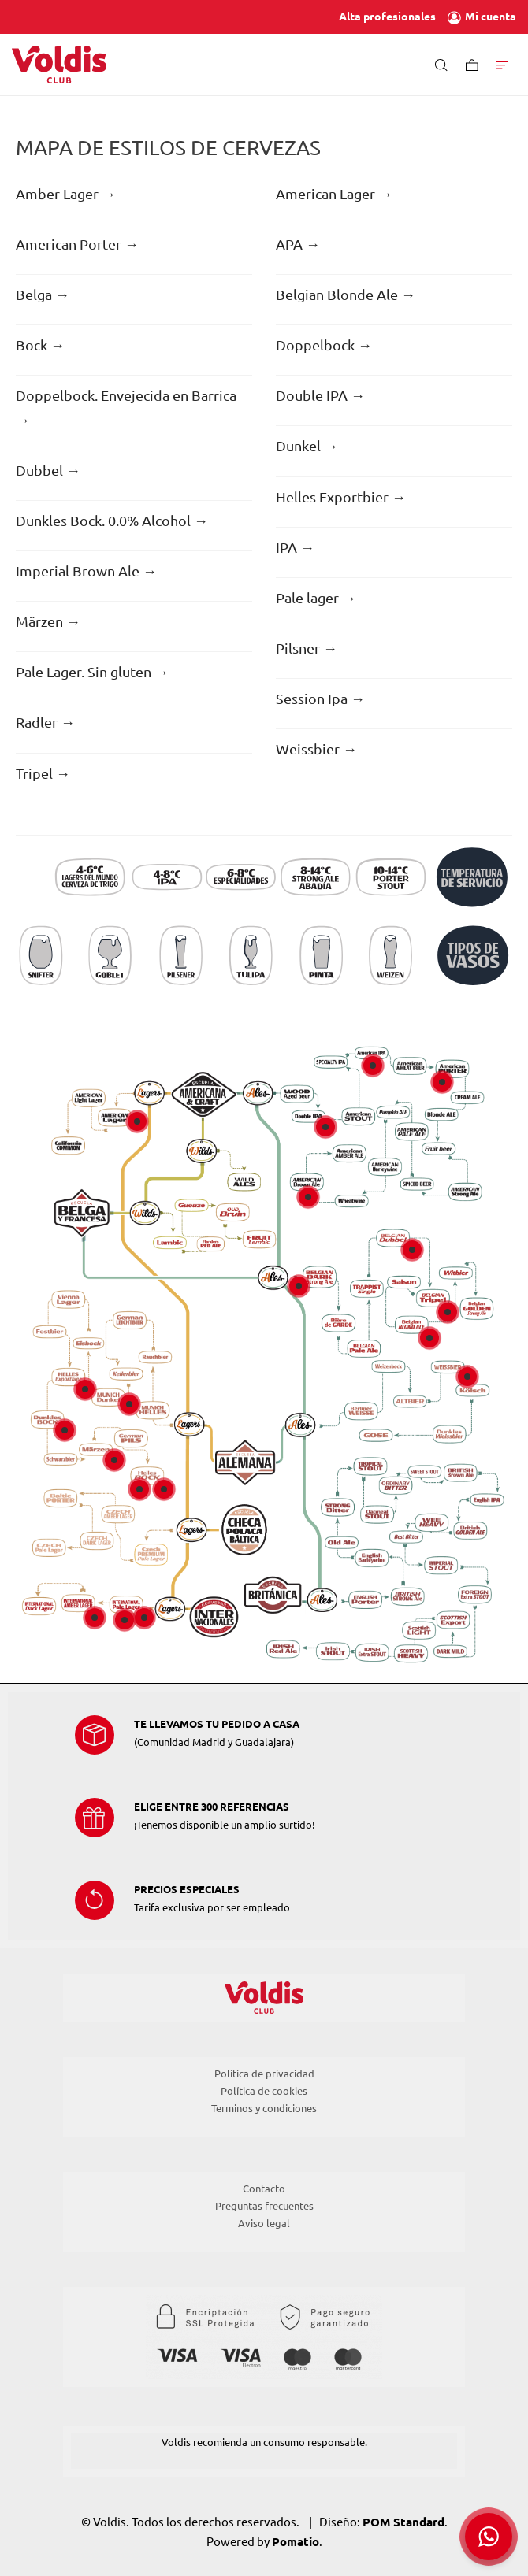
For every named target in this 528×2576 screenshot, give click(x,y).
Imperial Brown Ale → (86, 571)
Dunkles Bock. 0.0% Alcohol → (112, 520)
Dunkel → (307, 446)
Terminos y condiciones (264, 2108)
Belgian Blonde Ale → (345, 294)
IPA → (295, 547)
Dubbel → (48, 470)
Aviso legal (264, 2223)
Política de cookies (264, 2090)
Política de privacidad (264, 2073)
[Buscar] (441, 64)
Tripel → (43, 773)
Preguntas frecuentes (264, 2205)
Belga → (42, 294)
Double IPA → (320, 395)
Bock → (40, 345)
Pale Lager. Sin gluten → (92, 672)
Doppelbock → (324, 345)
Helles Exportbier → (341, 497)
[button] (488, 2536)
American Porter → (77, 244)
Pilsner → (306, 648)
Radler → (45, 722)
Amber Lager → (66, 194)
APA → (298, 244)
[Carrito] (472, 64)
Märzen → (48, 621)
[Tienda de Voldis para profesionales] (59, 64)
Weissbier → (316, 749)
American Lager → (334, 194)
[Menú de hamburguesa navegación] (502, 64)
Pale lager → (316, 598)
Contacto (264, 2188)
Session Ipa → (320, 698)
